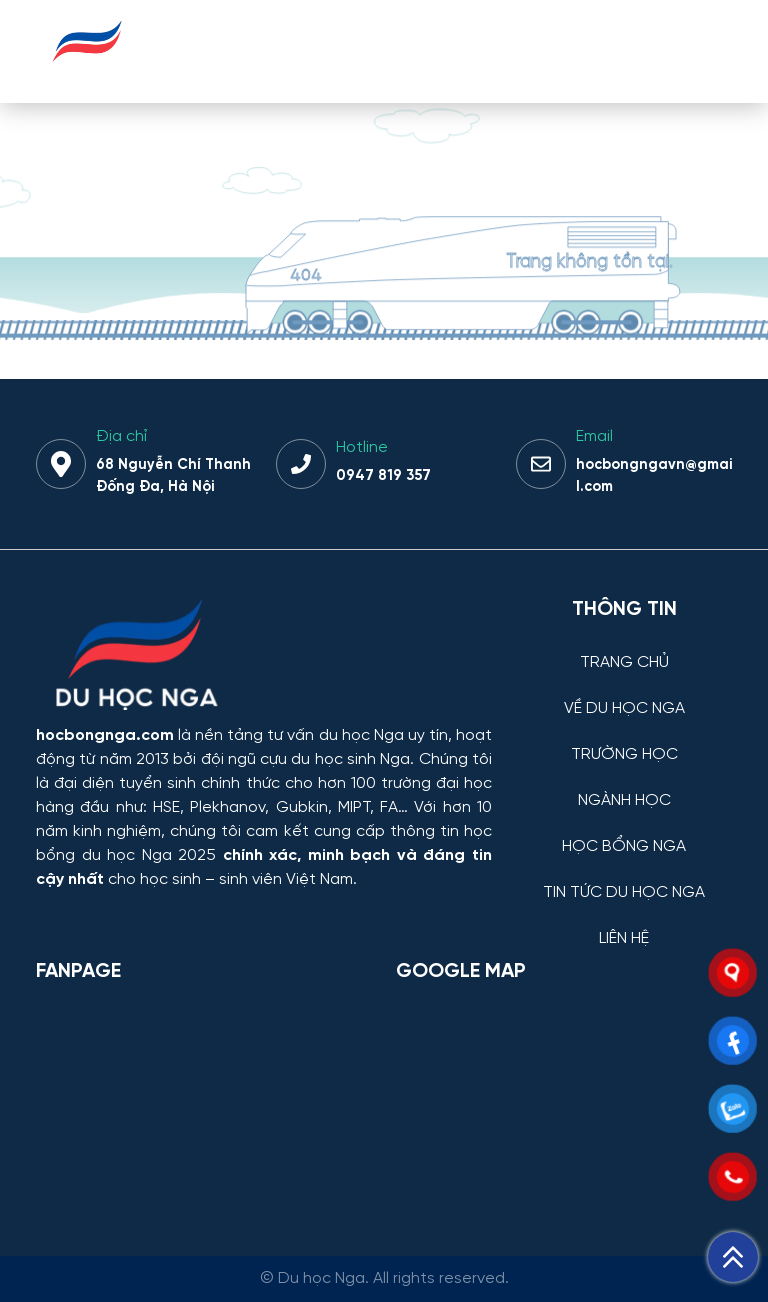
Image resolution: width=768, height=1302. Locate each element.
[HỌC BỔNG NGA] (624, 831)
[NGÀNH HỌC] (624, 785)
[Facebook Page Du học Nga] (204, 1102)
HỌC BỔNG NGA (624, 847)
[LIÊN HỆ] (624, 923)
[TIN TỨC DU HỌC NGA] (624, 877)
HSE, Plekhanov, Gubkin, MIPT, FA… (280, 807)
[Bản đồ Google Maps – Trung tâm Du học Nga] (546, 1102)
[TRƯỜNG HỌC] (624, 739)
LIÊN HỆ (624, 939)
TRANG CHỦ (624, 663)
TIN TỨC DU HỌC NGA (624, 893)
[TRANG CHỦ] (624, 647)
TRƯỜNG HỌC (624, 755)
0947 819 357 (383, 476)
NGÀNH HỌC (624, 801)
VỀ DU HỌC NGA (624, 709)
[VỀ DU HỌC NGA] (624, 693)
